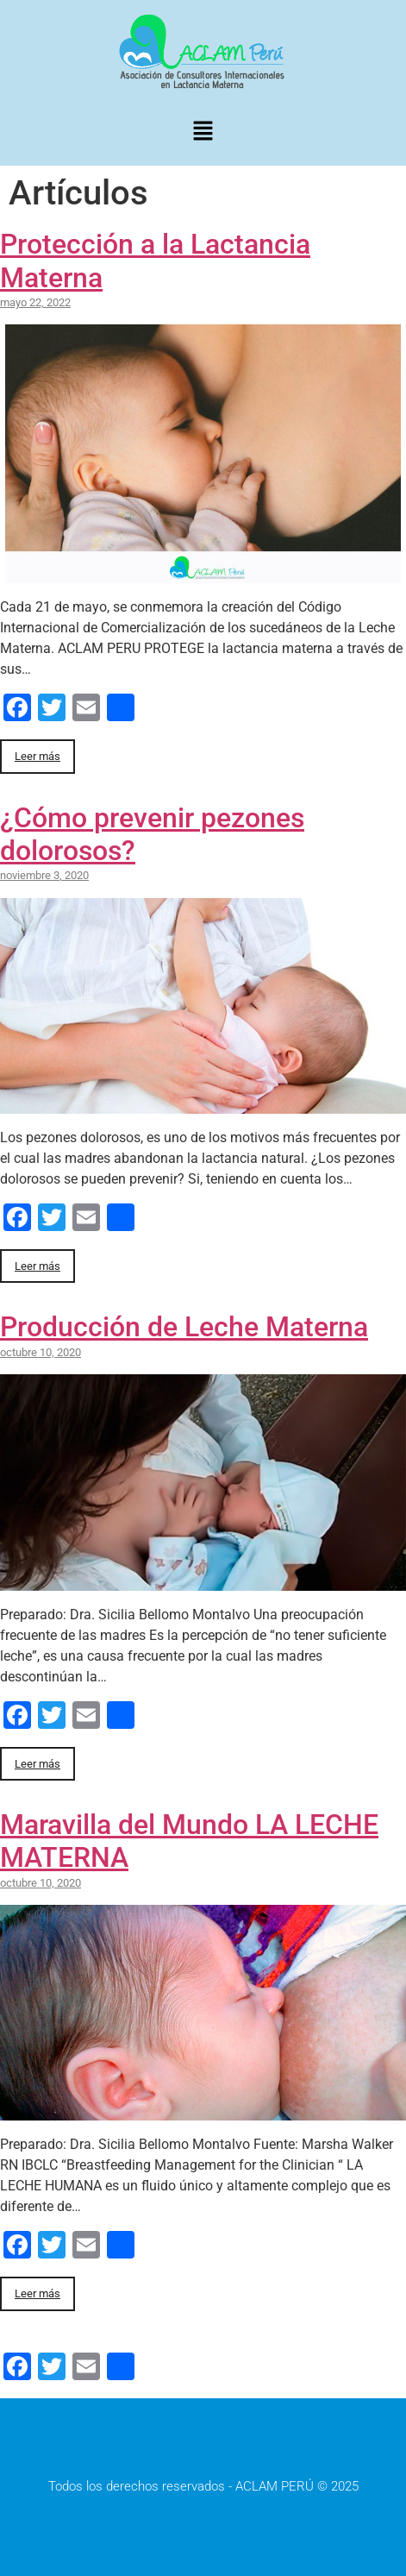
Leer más (37, 756)
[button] (202, 132)
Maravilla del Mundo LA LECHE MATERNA (189, 1841)
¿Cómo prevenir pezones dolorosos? (152, 834)
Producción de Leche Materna (184, 1326)
